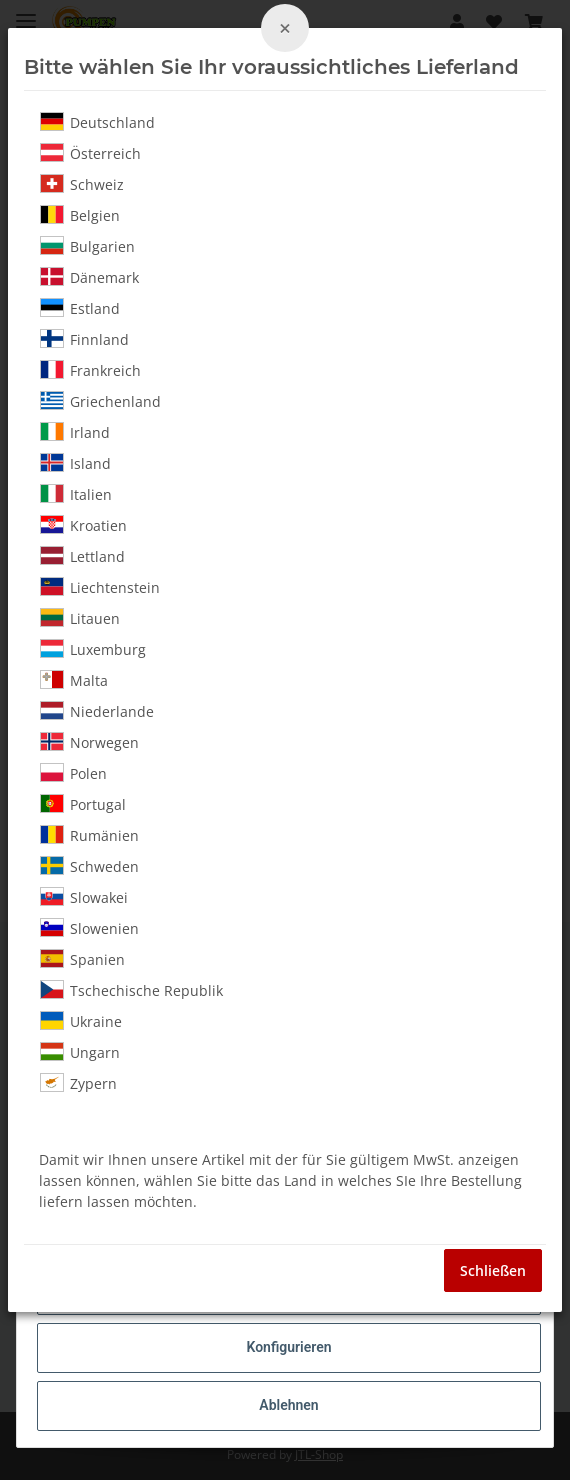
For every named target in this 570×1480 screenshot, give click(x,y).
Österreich (90, 153)
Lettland (82, 556)
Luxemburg (93, 649)
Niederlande (97, 711)
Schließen (493, 1270)
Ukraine (81, 1021)
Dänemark (89, 277)
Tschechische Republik (131, 990)
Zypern (78, 1083)
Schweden (89, 866)
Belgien (80, 215)
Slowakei (84, 897)
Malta (74, 680)
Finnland (84, 339)
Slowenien (89, 928)
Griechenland (100, 401)
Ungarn (80, 1052)
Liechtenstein (100, 587)
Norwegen (89, 742)
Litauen (80, 618)
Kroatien (83, 525)
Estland (80, 308)
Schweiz (82, 184)
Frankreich (90, 370)
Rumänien (89, 835)
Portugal (83, 804)
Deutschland (97, 122)
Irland (75, 432)
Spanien (82, 959)
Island (75, 463)
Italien (76, 494)
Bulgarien (87, 246)
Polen (73, 773)
